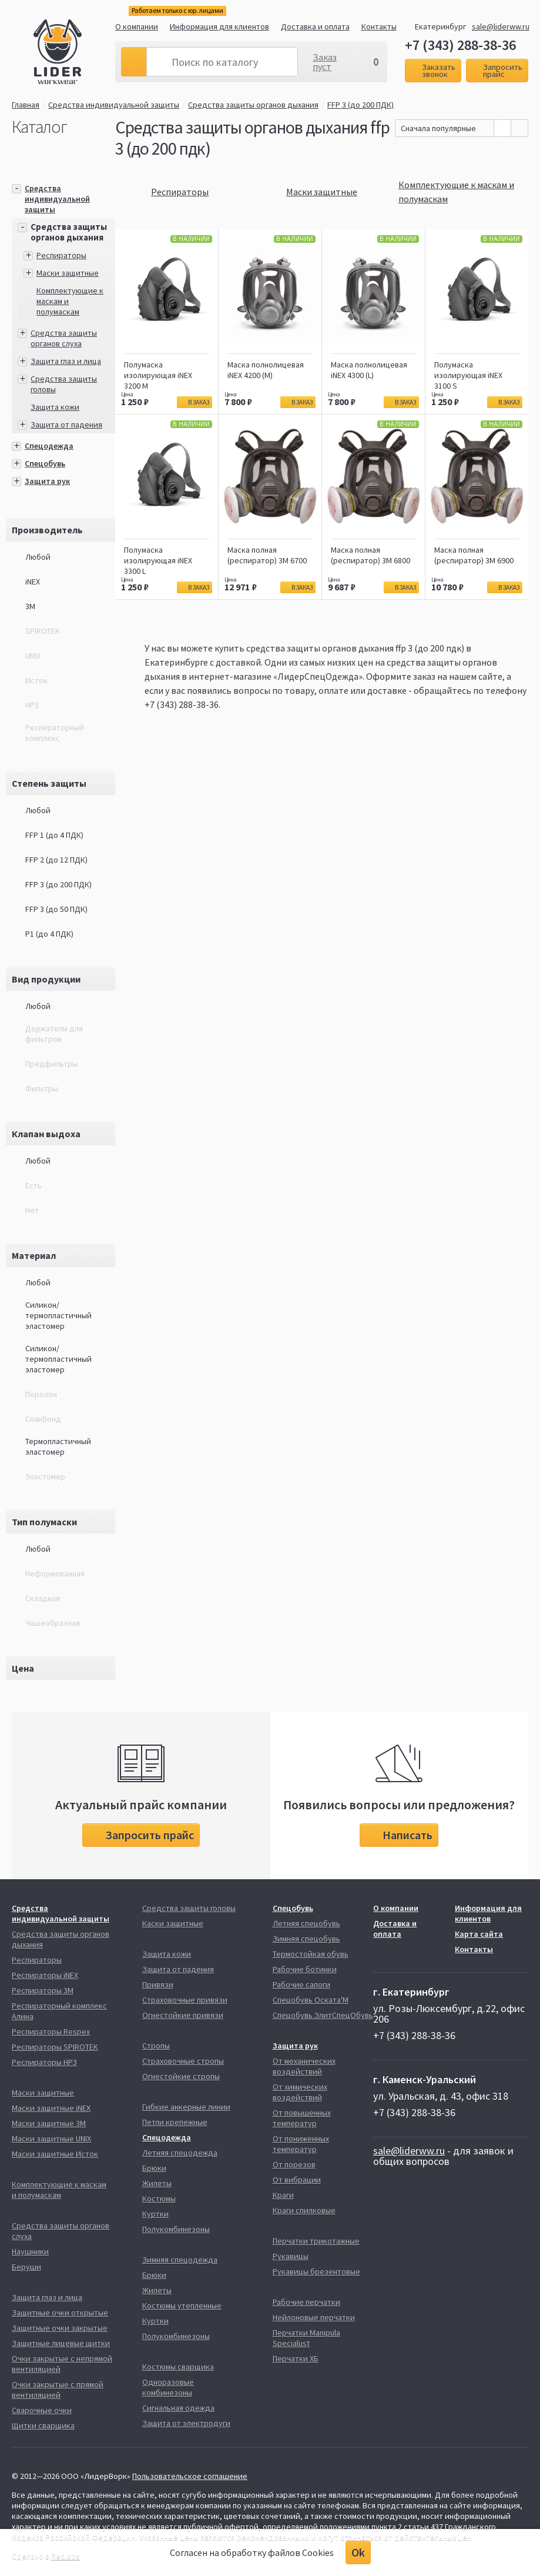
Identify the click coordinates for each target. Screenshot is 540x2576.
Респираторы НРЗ (44, 2062)
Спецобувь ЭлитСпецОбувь (323, 2015)
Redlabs (65, 2556)
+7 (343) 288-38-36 (460, 45)
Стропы (156, 2045)
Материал (34, 1255)
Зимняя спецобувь (306, 1938)
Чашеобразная (52, 1623)
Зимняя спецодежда (179, 2259)
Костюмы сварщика (178, 2366)
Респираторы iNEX (45, 1975)
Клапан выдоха (46, 1134)
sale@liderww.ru (500, 26)
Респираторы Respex (51, 2031)
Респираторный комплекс (54, 732)
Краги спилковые (304, 2210)
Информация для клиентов (219, 26)
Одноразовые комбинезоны (168, 2387)
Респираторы (61, 255)
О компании (136, 26)
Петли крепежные (174, 2122)
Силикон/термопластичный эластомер (58, 1315)
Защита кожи (55, 407)
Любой (38, 557)
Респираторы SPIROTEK (55, 2047)
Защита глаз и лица (66, 361)
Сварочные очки (42, 2410)
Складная (42, 1598)
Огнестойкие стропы (181, 2076)
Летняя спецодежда (179, 2152)
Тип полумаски (44, 1522)
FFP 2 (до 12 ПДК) (56, 859)
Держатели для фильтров (54, 1033)
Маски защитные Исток (55, 2154)
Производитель (47, 530)
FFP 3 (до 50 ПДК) (56, 909)
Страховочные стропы (183, 2061)
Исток (36, 680)
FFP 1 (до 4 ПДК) (54, 835)
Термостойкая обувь (310, 1954)
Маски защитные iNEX (51, 2108)
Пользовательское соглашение (189, 2476)
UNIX (33, 655)
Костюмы (159, 2198)
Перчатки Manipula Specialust (306, 2337)
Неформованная (55, 1573)
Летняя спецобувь (306, 1923)
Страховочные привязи (184, 1999)
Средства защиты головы (189, 1908)
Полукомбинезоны (176, 2229)
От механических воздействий (304, 2066)
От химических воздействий (300, 2092)
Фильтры (41, 1088)
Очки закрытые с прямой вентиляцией (57, 2389)
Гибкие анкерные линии (186, 2106)
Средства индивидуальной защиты (113, 104)
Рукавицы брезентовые (316, 2271)
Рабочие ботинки (305, 1969)
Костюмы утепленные (182, 2305)
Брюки (154, 2168)
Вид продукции (46, 979)
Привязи (157, 1984)
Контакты (379, 26)
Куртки (155, 2214)
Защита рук (47, 481)
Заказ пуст (325, 61)
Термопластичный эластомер (58, 1446)
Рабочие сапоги (301, 1984)
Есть (33, 1185)
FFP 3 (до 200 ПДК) (363, 104)
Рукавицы (290, 2256)
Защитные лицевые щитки (61, 2343)
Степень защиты (49, 783)
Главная (25, 104)
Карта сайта (479, 1934)
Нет (32, 1210)
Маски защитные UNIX (51, 2138)
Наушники (30, 2251)
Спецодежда (49, 445)
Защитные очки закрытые (60, 2328)
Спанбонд (43, 1419)
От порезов (294, 2164)
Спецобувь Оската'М (310, 1999)
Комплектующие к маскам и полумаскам (59, 2189)
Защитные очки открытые (60, 2312)
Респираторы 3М (42, 1990)
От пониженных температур (301, 2143)
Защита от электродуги (186, 2423)
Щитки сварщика (43, 2425)
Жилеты (157, 2183)
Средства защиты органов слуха (64, 338)
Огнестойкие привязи (182, 2015)
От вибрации (297, 2179)
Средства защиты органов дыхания (253, 104)
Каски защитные (172, 1923)
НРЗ (32, 705)
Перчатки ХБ (295, 2358)
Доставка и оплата (315, 26)
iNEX (32, 581)
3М (30, 606)
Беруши (26, 2266)
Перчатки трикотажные (316, 2241)
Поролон (41, 1394)
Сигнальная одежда (178, 2408)
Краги (283, 2195)
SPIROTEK (42, 631)
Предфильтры (51, 1063)
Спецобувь (45, 463)
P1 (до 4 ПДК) (49, 933)
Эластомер (45, 1476)
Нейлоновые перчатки (314, 2317)
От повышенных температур (302, 2118)
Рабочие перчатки (306, 2302)
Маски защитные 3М (49, 2123)
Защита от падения (66, 424)
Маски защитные (67, 273)
